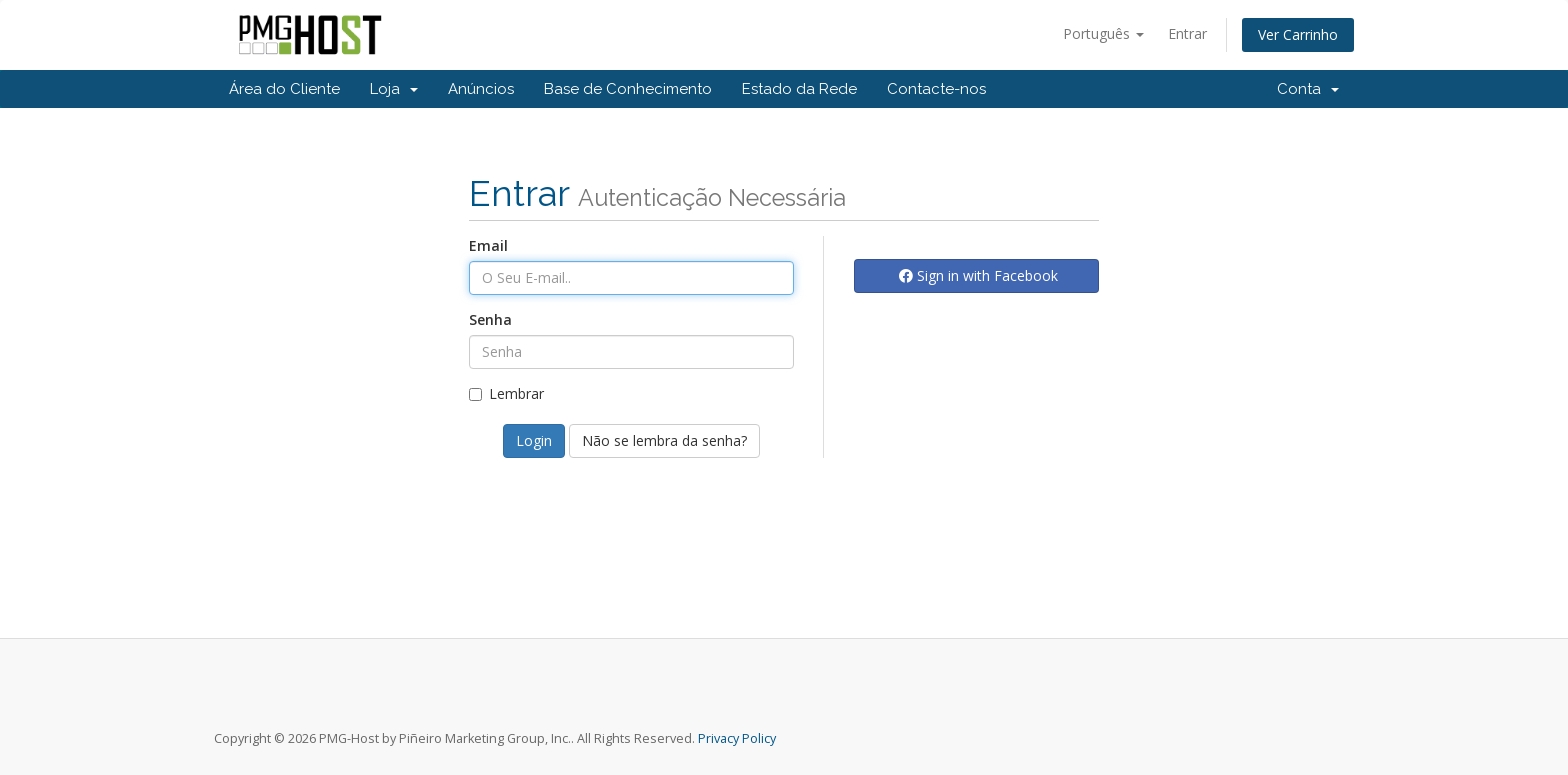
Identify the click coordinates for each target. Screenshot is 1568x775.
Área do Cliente (284, 89)
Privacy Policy (737, 738)
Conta (1308, 89)
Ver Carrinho (1298, 34)
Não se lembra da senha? (664, 440)
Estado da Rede (799, 89)
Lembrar (506, 393)
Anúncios (481, 89)
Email (488, 245)
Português (1103, 33)
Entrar (1187, 33)
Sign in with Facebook (978, 275)
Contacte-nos (936, 89)
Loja (394, 89)
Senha (490, 319)
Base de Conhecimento (628, 89)
